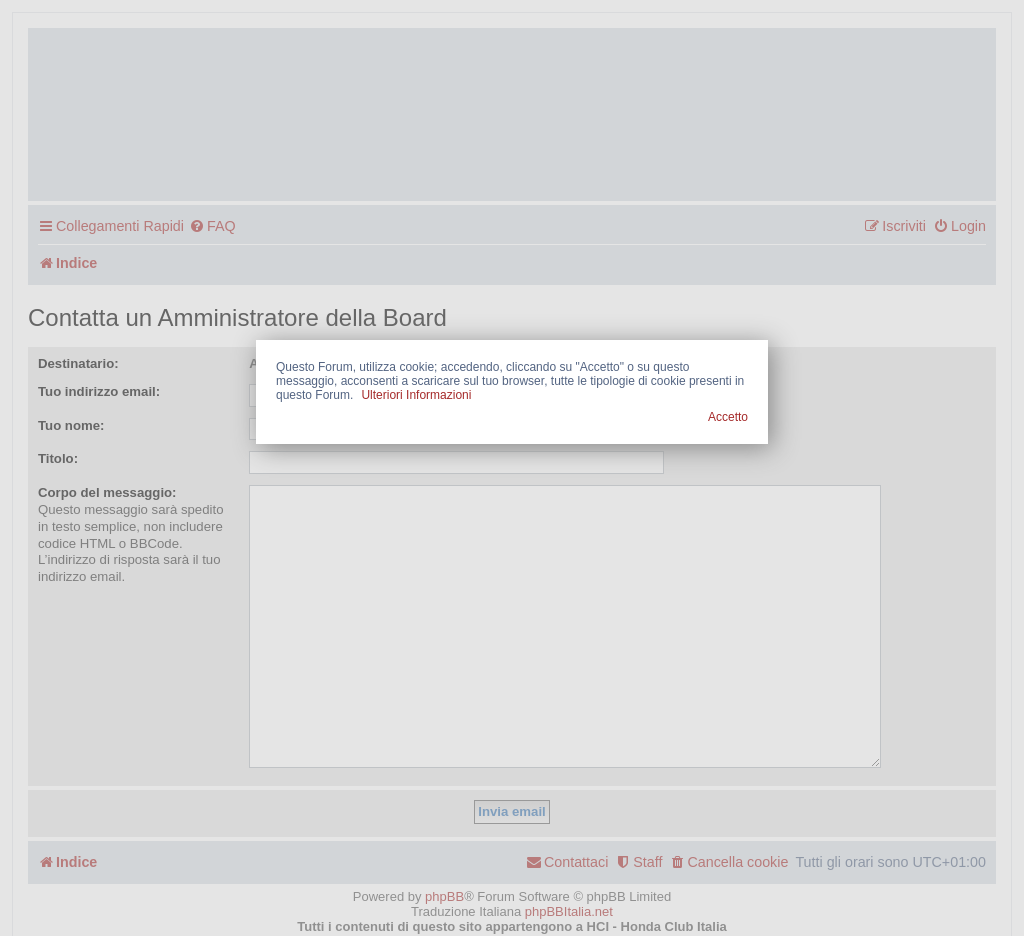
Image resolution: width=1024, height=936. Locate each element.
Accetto (728, 417)
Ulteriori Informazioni (416, 395)
